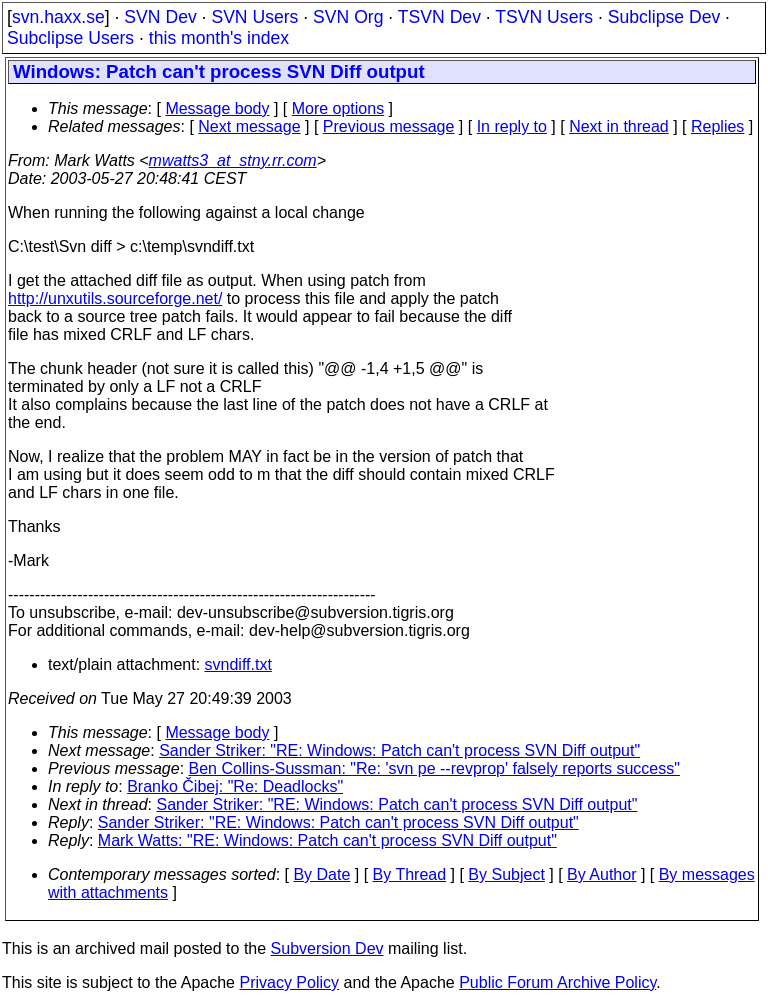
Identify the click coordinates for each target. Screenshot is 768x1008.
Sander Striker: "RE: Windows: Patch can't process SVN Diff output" (399, 750)
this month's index (219, 38)
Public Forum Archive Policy (557, 982)
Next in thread (619, 126)
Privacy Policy (289, 982)
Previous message (389, 126)
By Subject (506, 874)
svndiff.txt (238, 664)
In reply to (512, 126)
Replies (717, 126)
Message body (217, 108)
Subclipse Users (70, 38)
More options (338, 108)
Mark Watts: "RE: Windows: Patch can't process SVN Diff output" (327, 840)
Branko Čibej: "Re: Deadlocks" (235, 786)
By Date (321, 874)
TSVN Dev (439, 17)
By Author (601, 874)
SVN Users (254, 17)
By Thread (410, 874)
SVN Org (348, 17)
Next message (249, 126)
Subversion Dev (327, 948)
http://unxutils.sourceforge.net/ (115, 298)
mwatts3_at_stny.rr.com (233, 160)
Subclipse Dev (664, 17)
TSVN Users (544, 17)
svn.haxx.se (58, 17)
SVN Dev (160, 17)
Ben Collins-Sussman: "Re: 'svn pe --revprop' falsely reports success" (434, 768)
